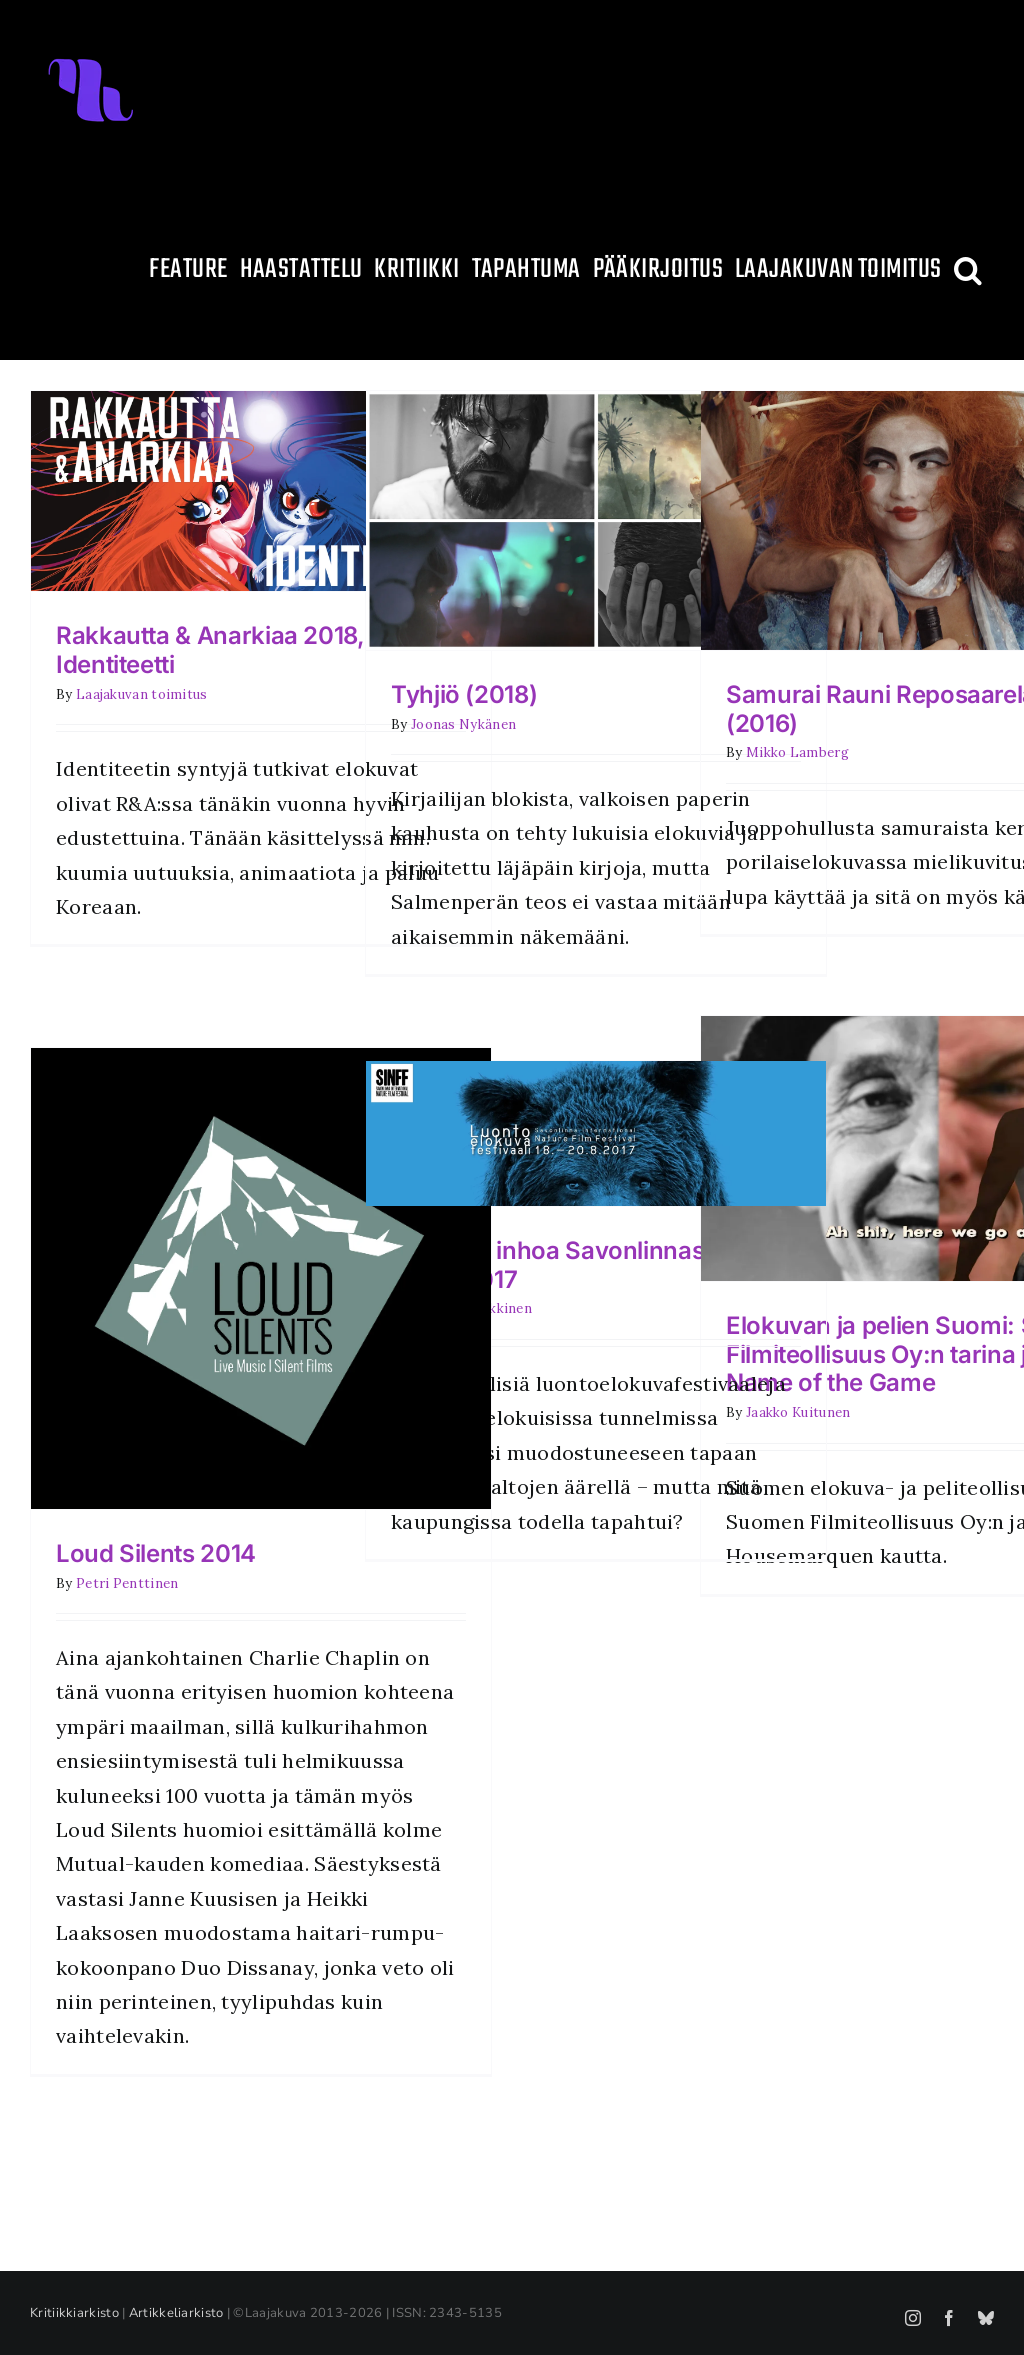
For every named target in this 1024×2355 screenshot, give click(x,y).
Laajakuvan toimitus (142, 694)
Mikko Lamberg (797, 752)
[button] (968, 270)
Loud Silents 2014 (156, 1553)
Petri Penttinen (127, 1583)
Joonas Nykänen (463, 724)
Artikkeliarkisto (176, 2313)
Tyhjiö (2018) (464, 694)
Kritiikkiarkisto (74, 2313)
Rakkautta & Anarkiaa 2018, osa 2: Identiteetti (247, 650)
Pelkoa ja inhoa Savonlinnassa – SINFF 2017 (569, 1265)
